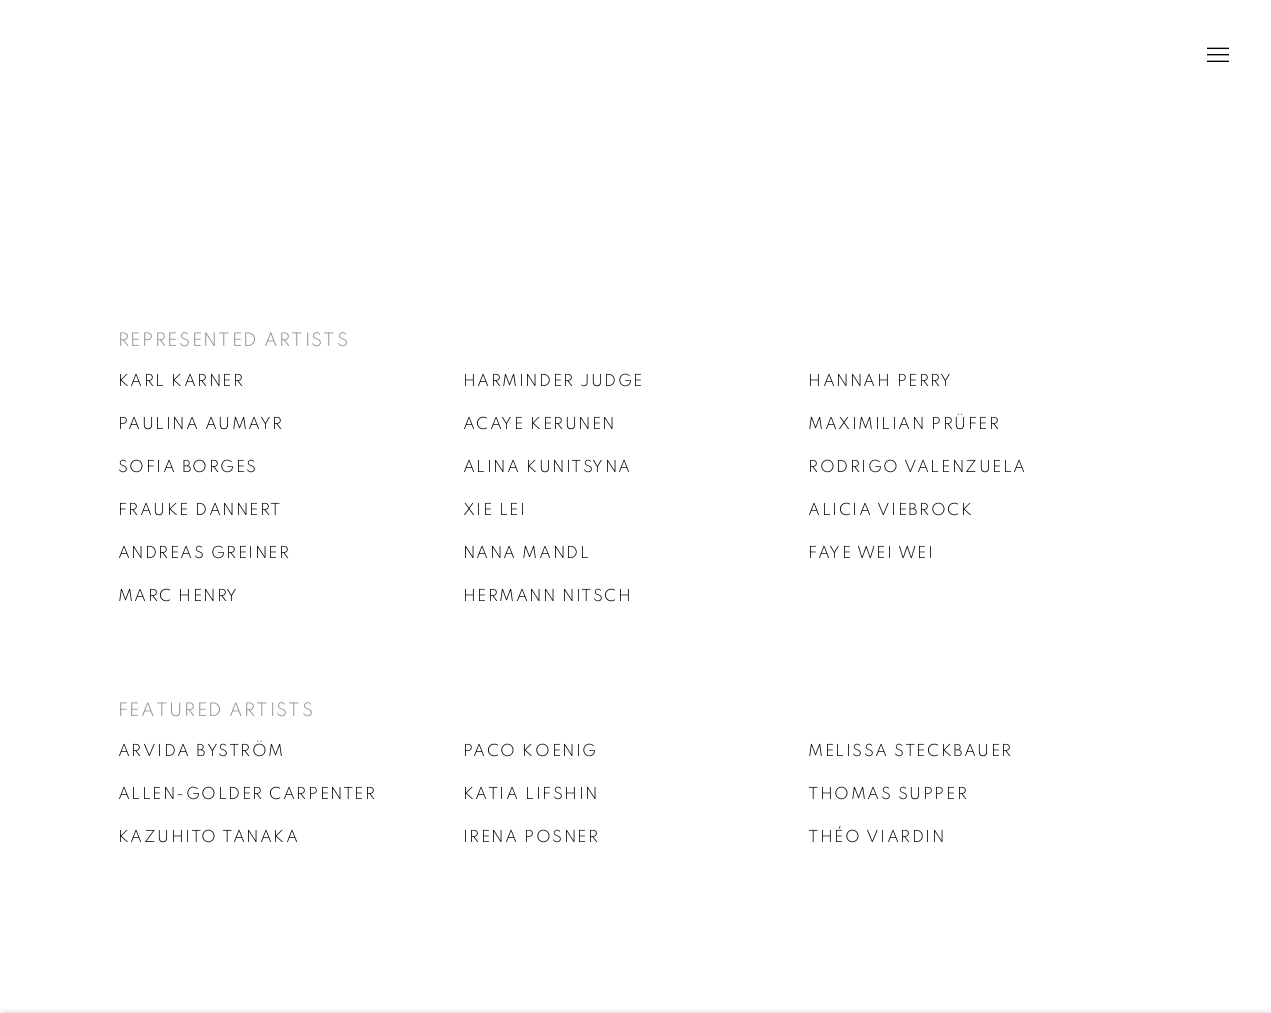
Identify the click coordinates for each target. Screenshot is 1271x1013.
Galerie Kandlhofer (130, 55)
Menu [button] (1216, 56)
